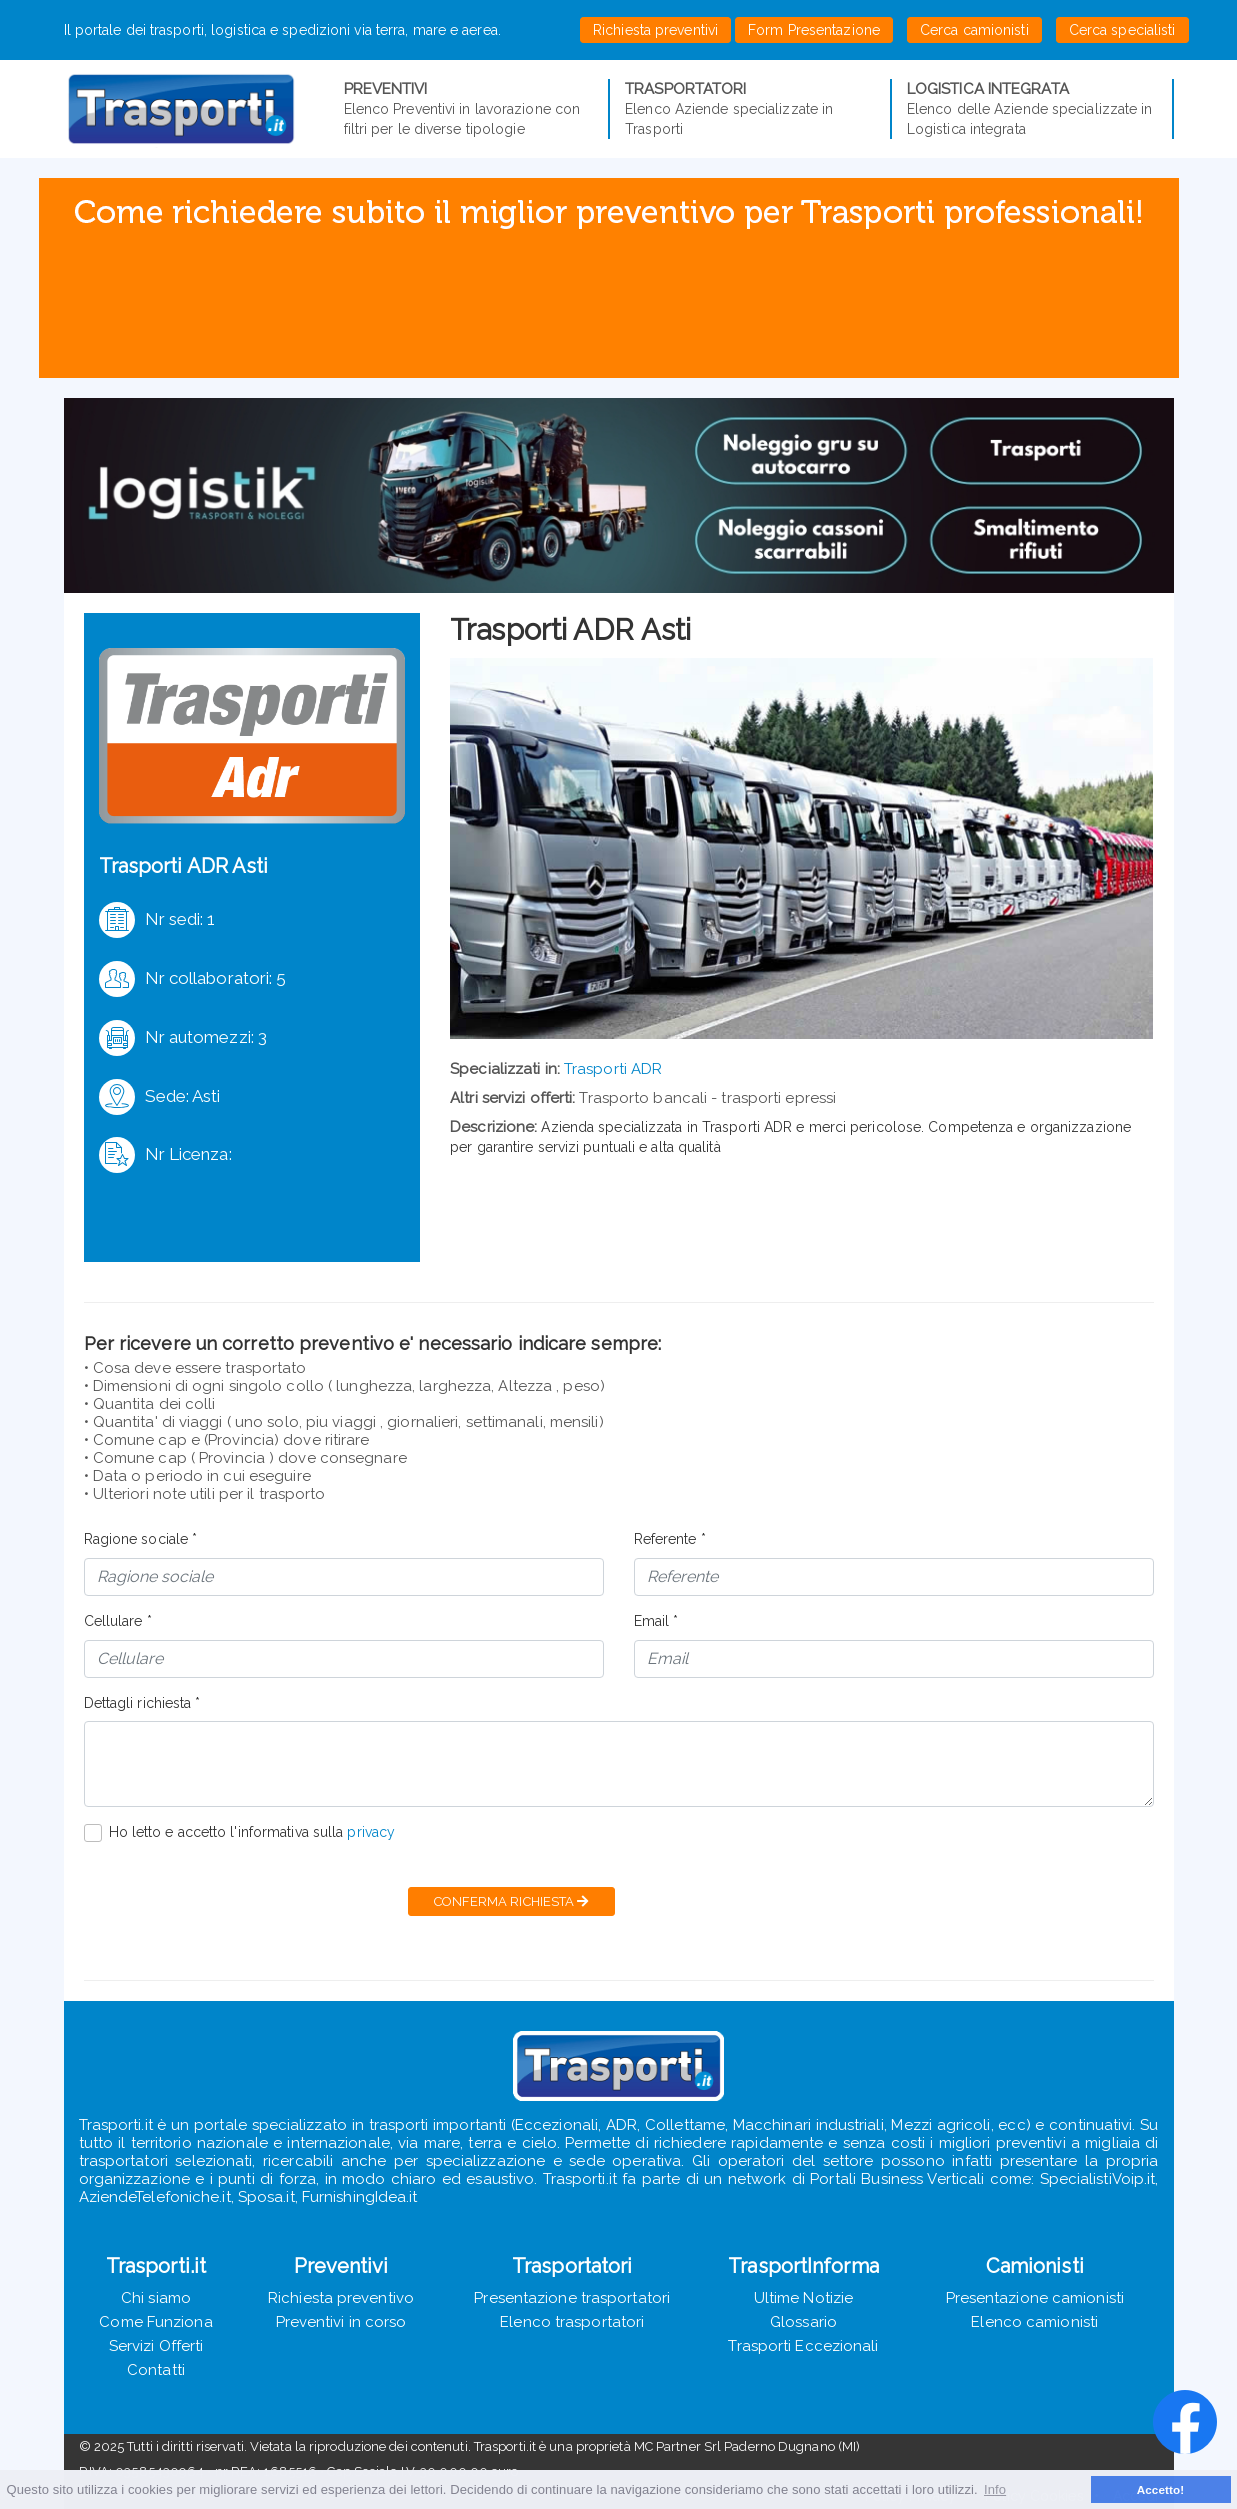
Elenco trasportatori (572, 2322)
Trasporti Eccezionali (803, 2346)
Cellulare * (118, 1621)
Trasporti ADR (613, 1069)
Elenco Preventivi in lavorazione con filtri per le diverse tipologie (469, 108)
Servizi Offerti (156, 2346)
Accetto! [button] (1161, 2489)
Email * (656, 1621)
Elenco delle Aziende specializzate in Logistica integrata (1032, 108)
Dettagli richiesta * (142, 1703)
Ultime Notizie (803, 2298)
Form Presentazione (814, 30)
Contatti (156, 2370)
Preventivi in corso (341, 2322)
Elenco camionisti (1034, 2322)
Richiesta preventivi (655, 30)
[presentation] (236, 1901)
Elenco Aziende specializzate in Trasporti (750, 108)
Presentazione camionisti (1035, 2298)
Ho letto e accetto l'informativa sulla (252, 1832)
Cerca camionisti (974, 30)
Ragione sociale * (141, 1539)
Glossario (803, 2322)
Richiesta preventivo (341, 2298)
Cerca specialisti (1122, 30)
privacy (371, 1832)
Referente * (670, 1539)
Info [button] (995, 2489)
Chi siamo (156, 2298)
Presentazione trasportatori (572, 2298)
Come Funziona (155, 2322)
